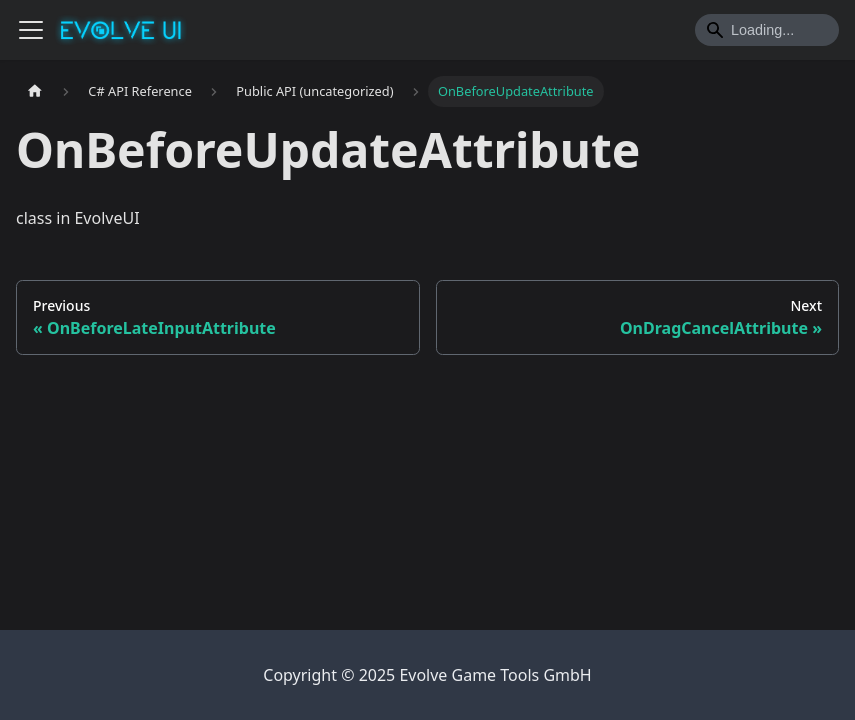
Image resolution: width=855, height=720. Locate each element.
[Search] (767, 30)
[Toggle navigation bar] (31, 30)
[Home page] (35, 91)
